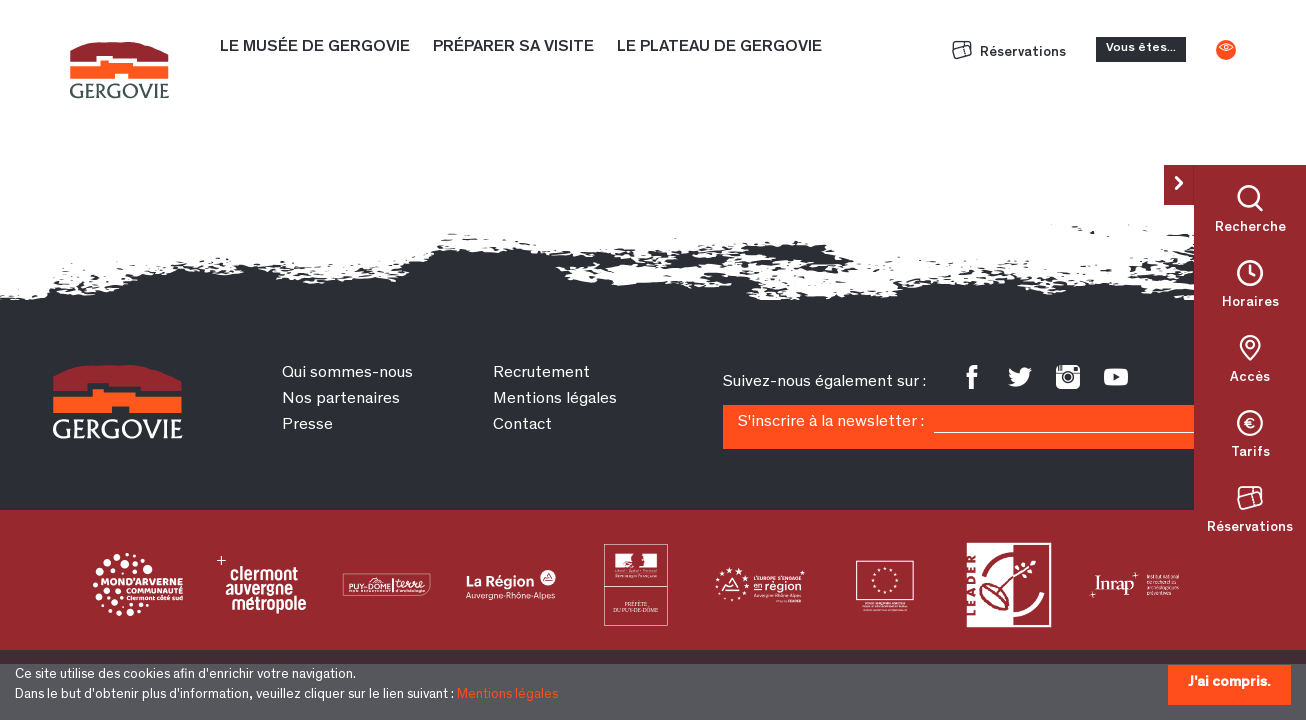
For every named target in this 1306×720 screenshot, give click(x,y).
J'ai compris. (1229, 682)
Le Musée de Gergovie (315, 47)
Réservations (1009, 53)
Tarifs (1250, 453)
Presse (307, 425)
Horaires (1250, 303)
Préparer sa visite (513, 47)
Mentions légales (507, 695)
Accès (1250, 378)
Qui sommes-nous (347, 373)
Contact (522, 425)
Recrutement (541, 373)
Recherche (1250, 228)
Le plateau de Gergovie (719, 47)
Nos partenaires (341, 399)
